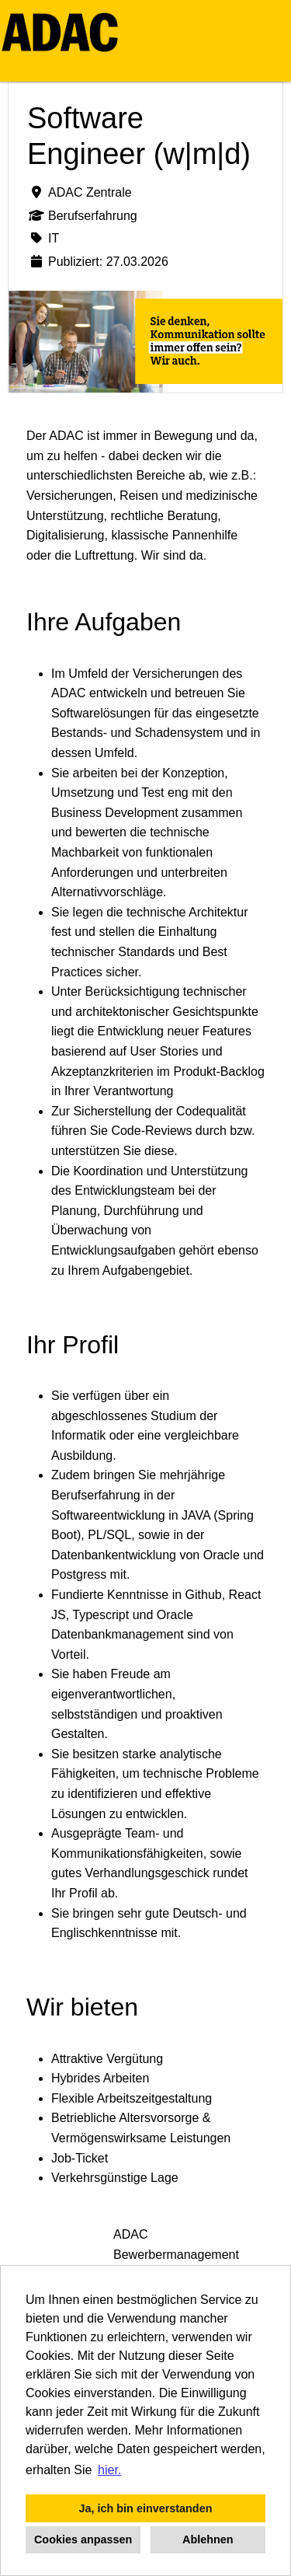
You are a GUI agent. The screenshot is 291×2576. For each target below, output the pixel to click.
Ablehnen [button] (208, 2539)
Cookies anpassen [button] (83, 2539)
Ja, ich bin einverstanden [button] (146, 2508)
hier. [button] (109, 2470)
